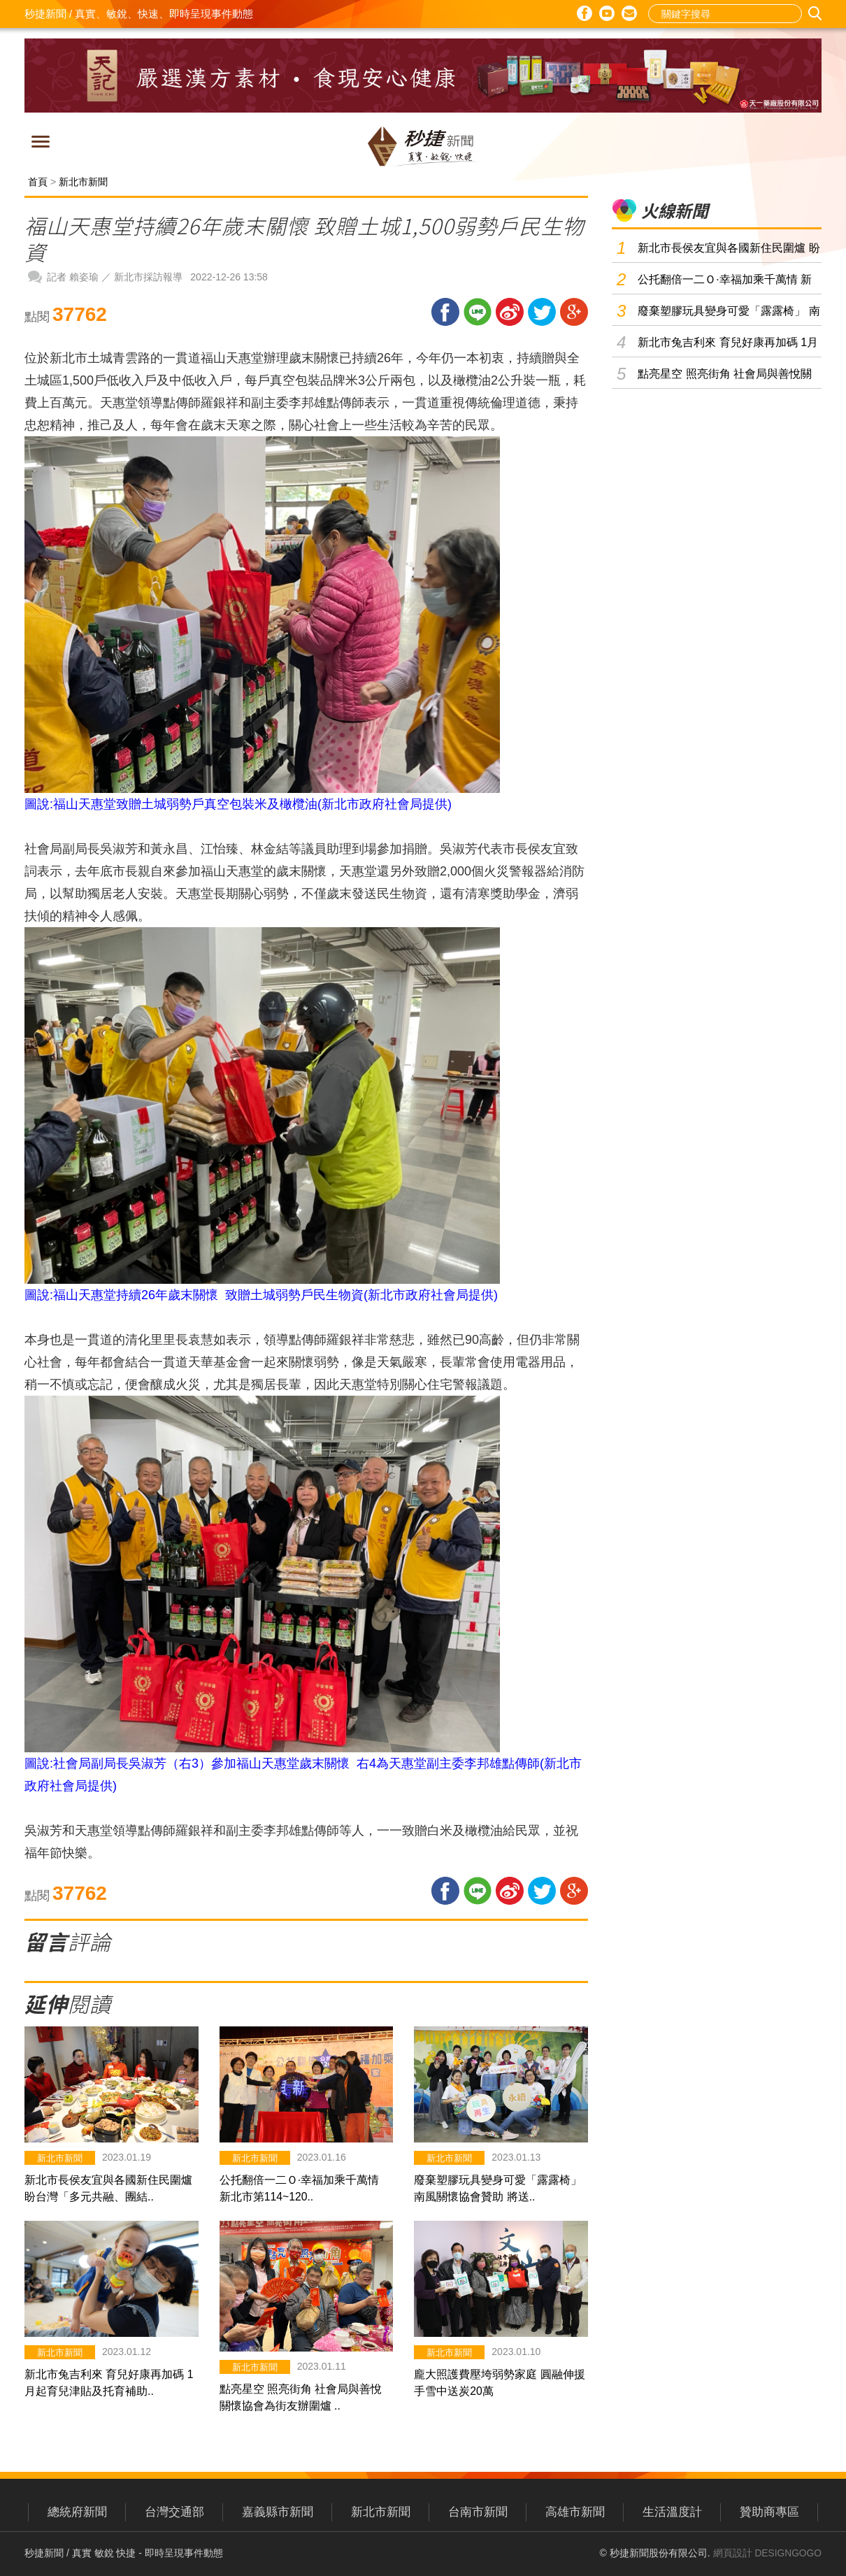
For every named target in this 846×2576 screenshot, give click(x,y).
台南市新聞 (478, 2512)
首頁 (38, 181)
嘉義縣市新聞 (277, 2512)
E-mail (629, 14)
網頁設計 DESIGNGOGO (767, 2553)
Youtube (607, 13)
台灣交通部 (174, 2512)
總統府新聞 (77, 2512)
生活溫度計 (672, 2512)
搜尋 (817, 14)
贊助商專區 (769, 2512)
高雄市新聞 (575, 2512)
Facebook (584, 13)
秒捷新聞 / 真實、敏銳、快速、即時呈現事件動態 (139, 14)
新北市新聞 (83, 181)
